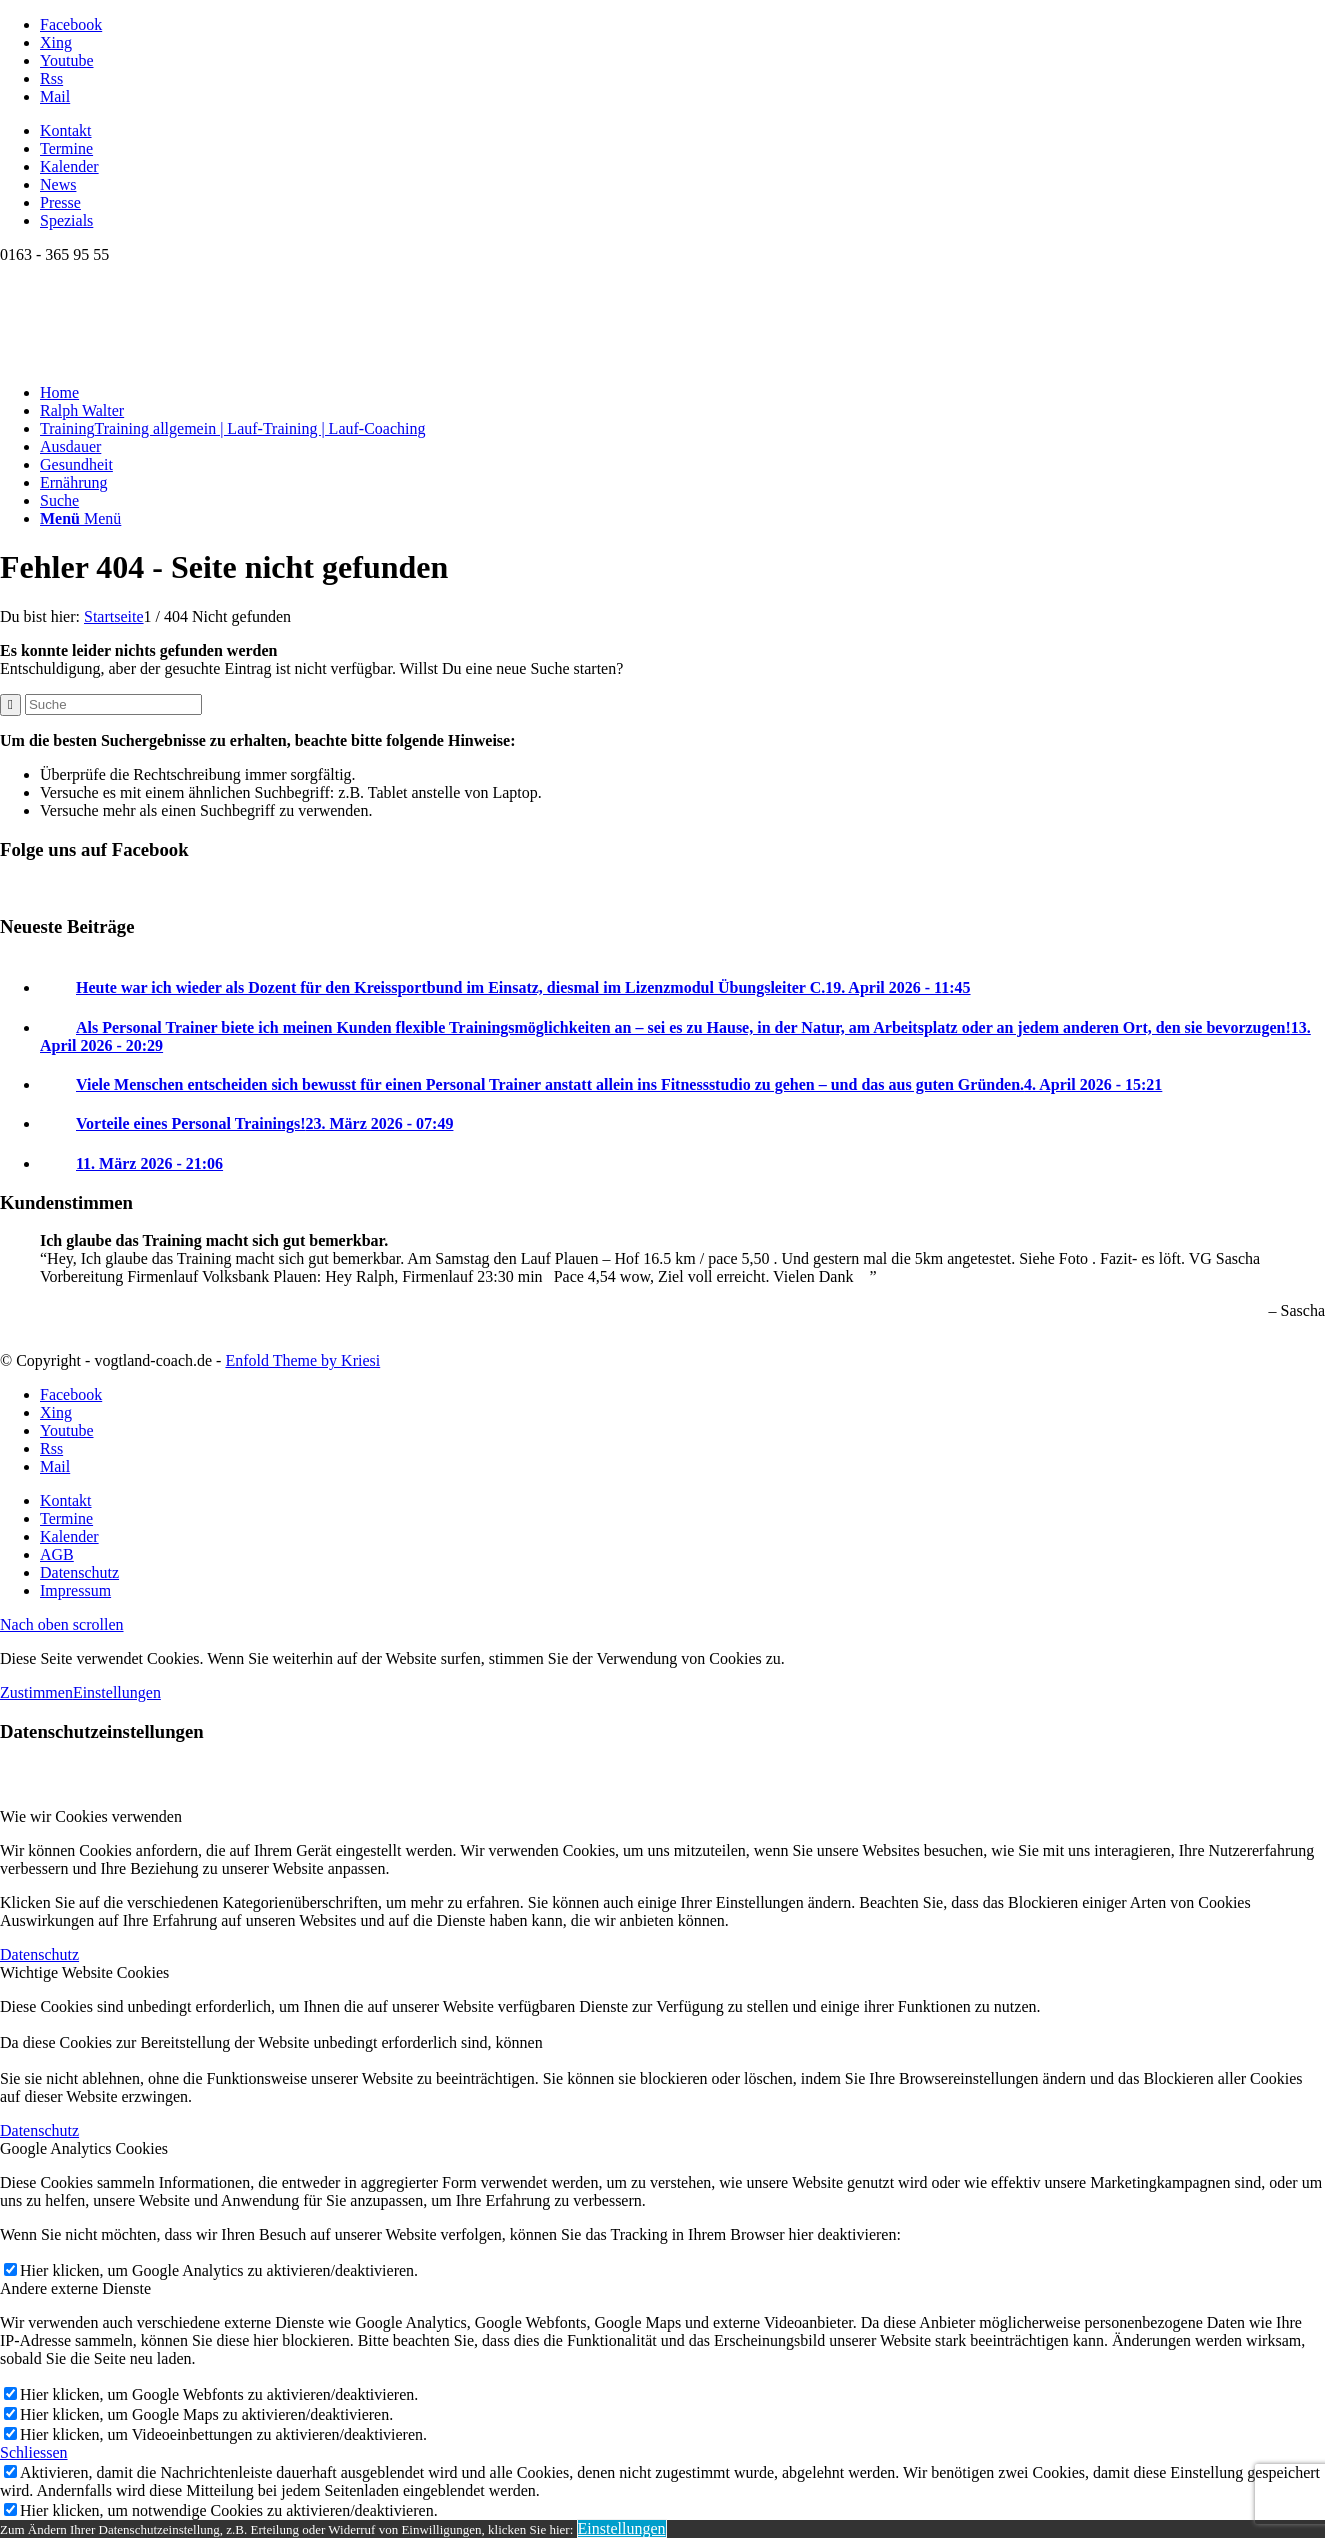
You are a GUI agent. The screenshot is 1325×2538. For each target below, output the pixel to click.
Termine (66, 148)
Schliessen (34, 2452)
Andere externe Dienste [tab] (75, 2288)
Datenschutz (39, 1954)
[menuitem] (682, 131)
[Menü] (80, 518)
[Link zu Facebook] (71, 24)
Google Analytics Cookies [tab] (84, 2148)
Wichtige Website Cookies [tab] (84, 1972)
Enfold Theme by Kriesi (302, 1360)
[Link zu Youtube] (67, 60)
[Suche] (59, 500)
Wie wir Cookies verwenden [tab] (91, 1816)
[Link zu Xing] (56, 42)
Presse (60, 202)
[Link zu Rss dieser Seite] (51, 78)
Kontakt (66, 130)
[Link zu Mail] (55, 96)
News (58, 184)
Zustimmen (36, 1692)
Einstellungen (117, 1692)
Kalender (69, 166)
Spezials (66, 220)
